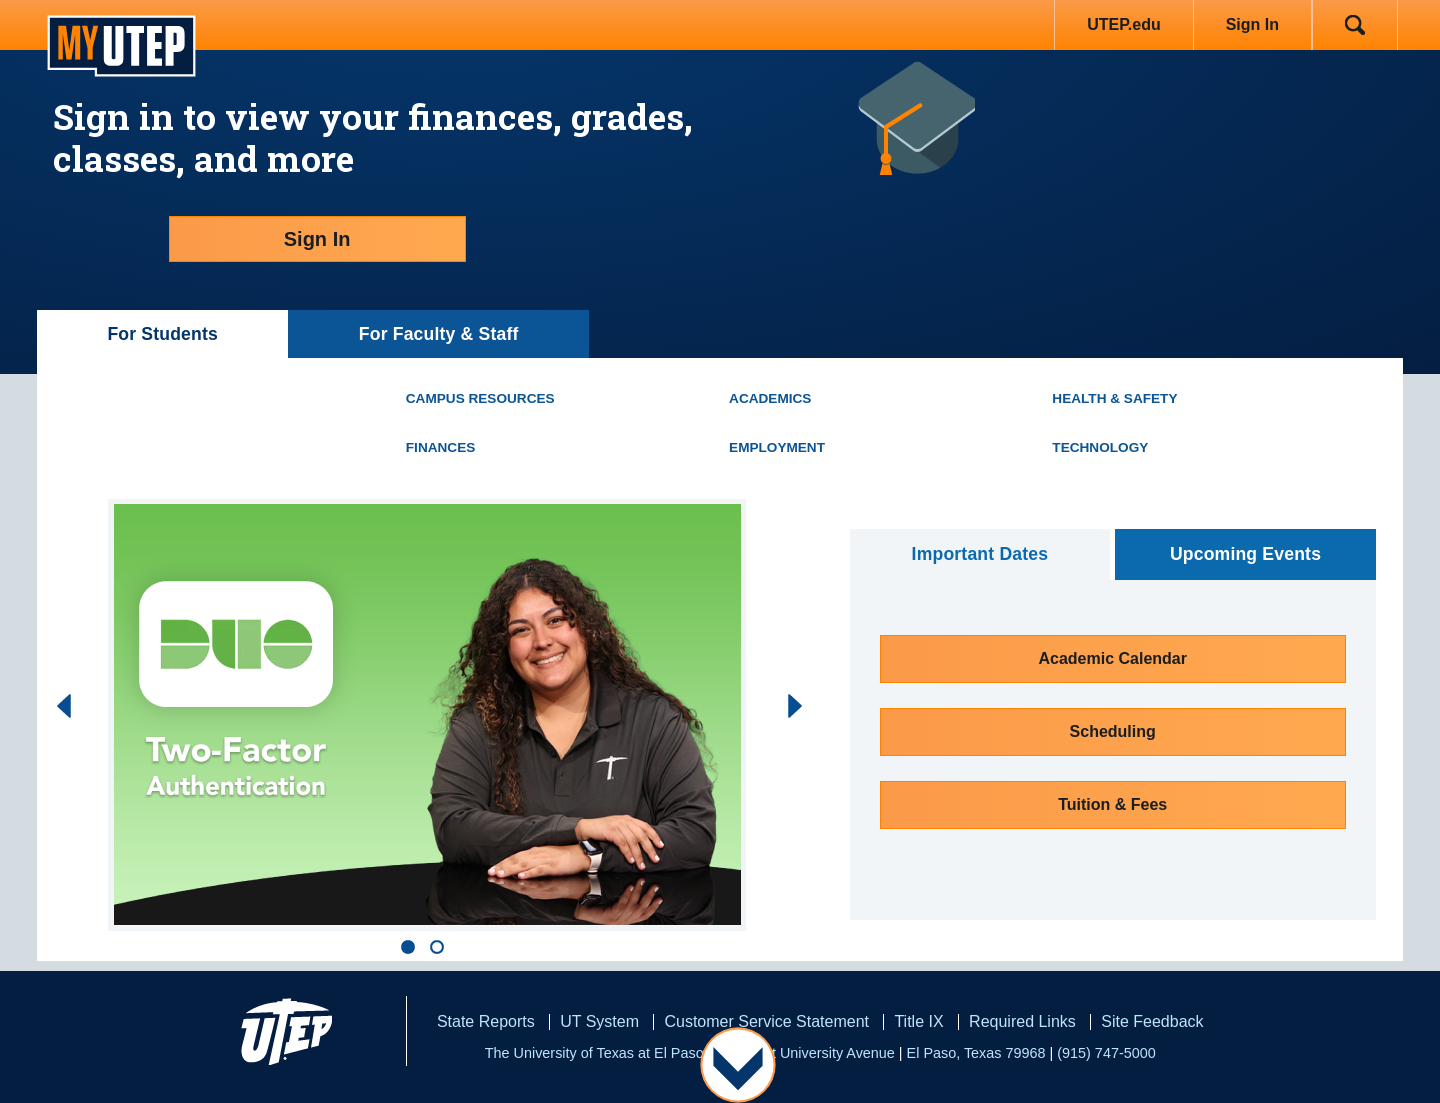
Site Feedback (1152, 1021)
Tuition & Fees (1112, 804)
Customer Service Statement (766, 1021)
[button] (413, 947)
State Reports (486, 1021)
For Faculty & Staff (439, 334)
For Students (162, 334)
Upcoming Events (1245, 554)
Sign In (1252, 24)
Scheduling (1113, 731)
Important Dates (980, 554)
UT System (599, 1021)
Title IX (918, 1021)
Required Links (1022, 1021)
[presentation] (54, 706)
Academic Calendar (1112, 658)
